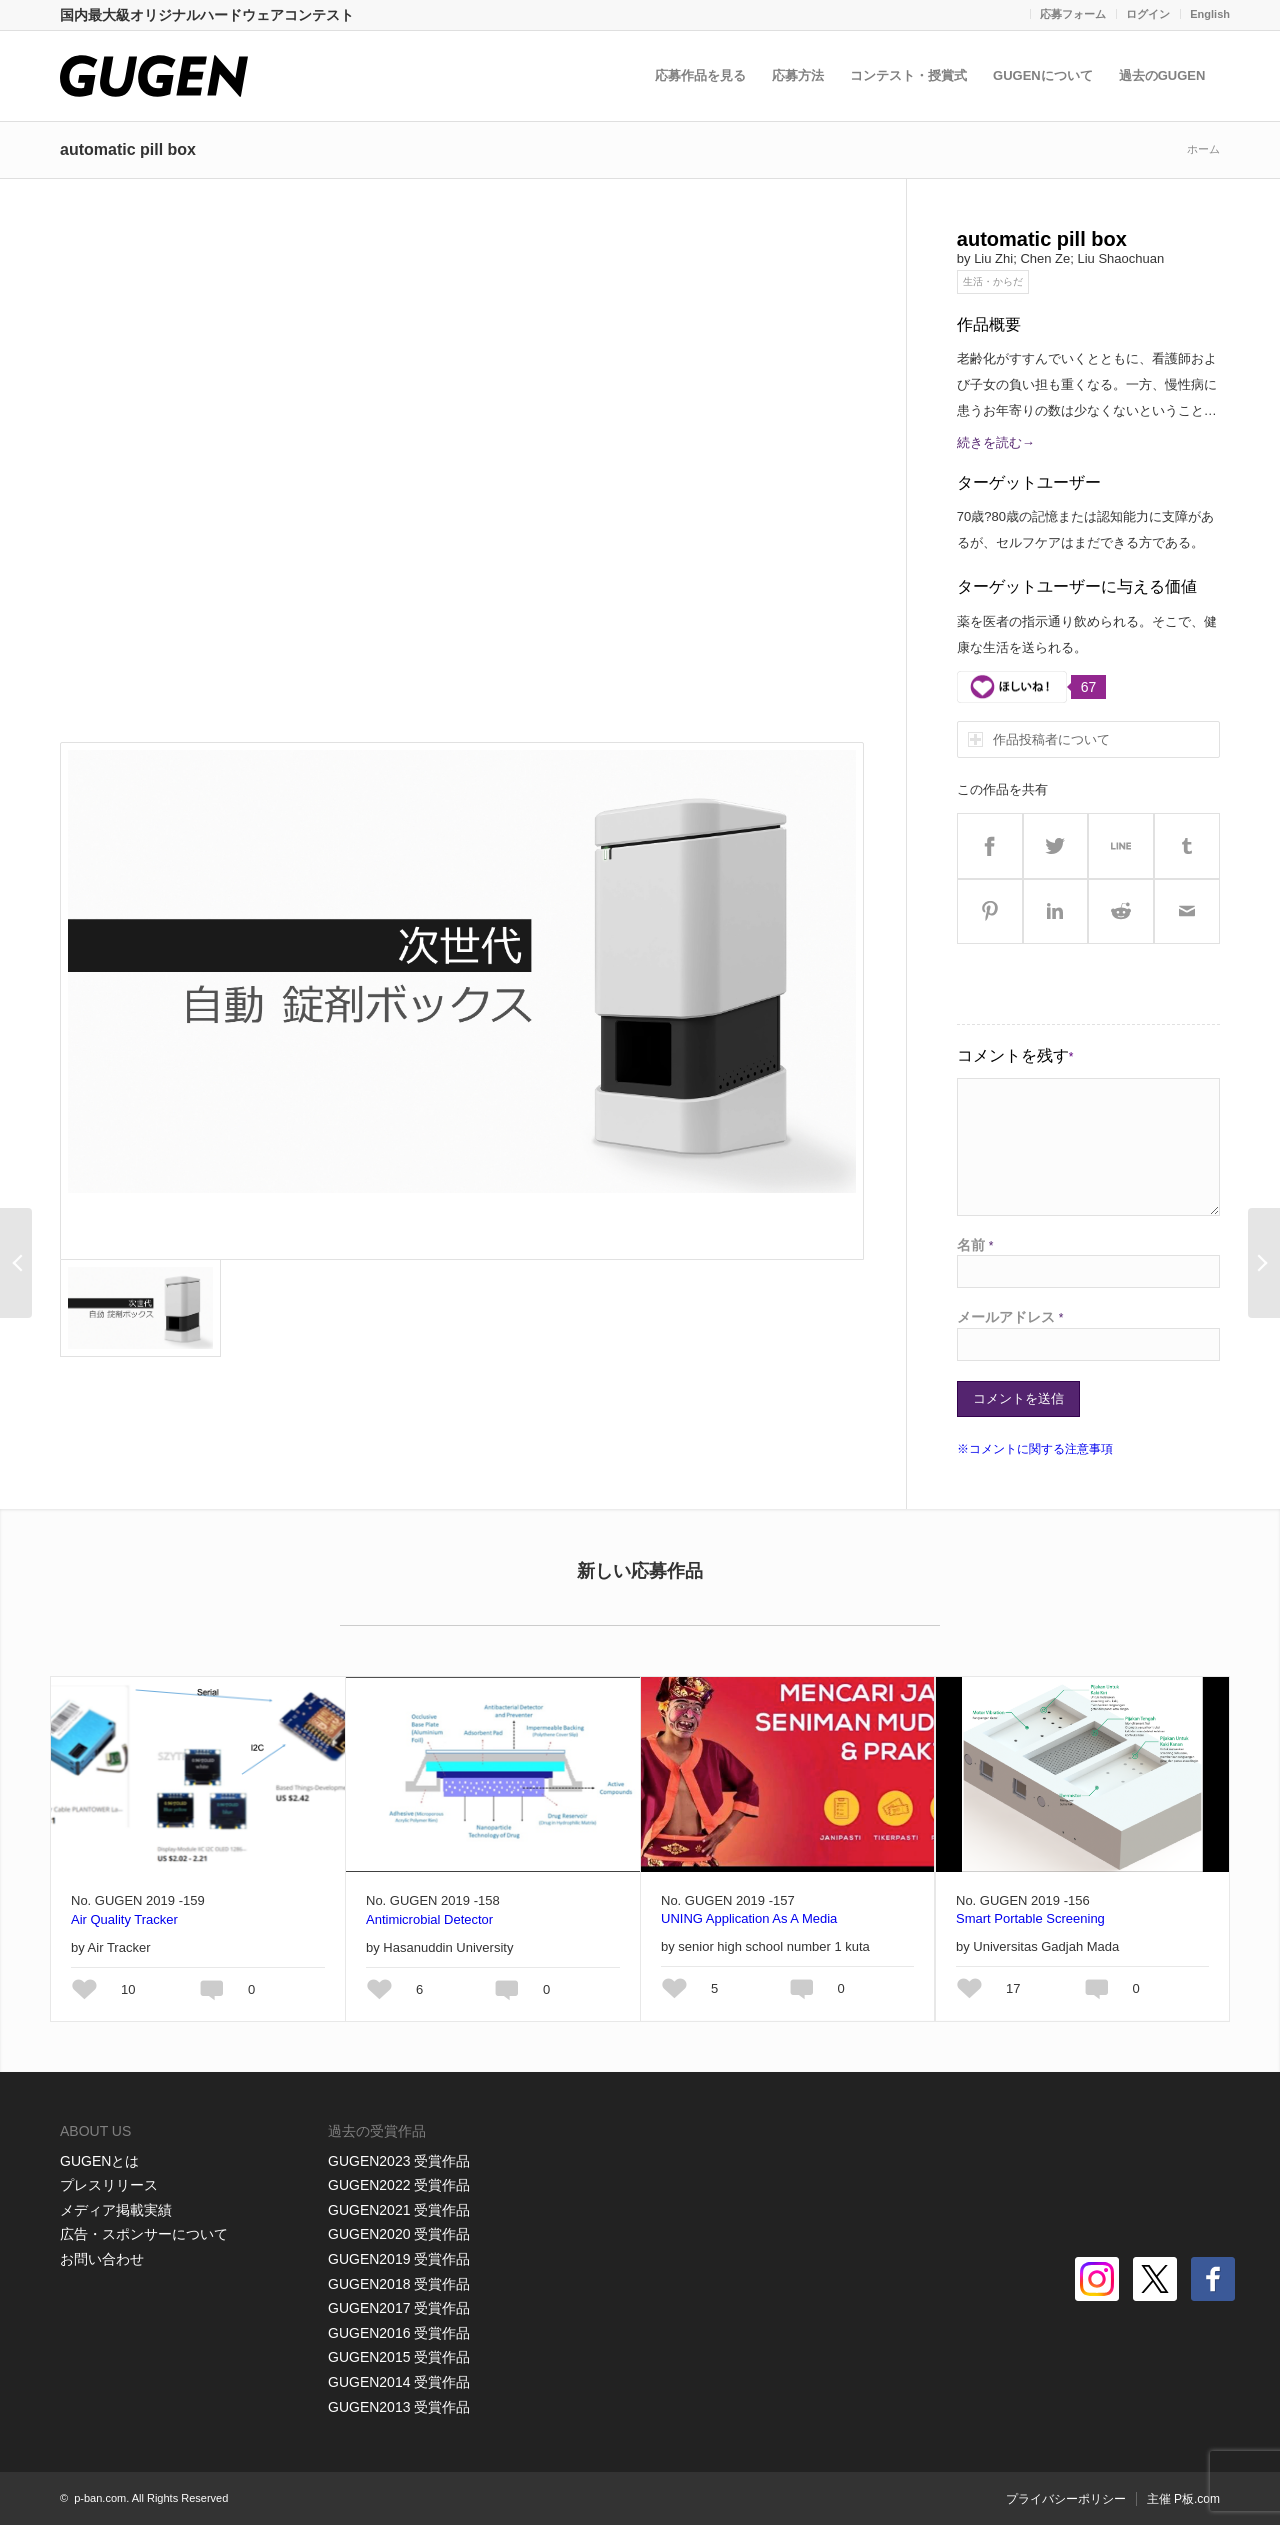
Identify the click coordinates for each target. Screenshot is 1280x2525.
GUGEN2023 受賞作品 (399, 2161)
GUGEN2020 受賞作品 (399, 2234)
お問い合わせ (102, 2259)
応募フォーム (1073, 14)
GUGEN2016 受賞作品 (399, 2333)
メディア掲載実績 (116, 2210)
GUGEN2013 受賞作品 (399, 2407)
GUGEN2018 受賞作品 (399, 2284)
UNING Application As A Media (749, 1918)
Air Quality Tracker (124, 1919)
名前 (975, 1245)
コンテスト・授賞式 (910, 75)
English (1210, 14)
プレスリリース (109, 2185)
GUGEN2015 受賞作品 (399, 2357)
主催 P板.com (1183, 2499)
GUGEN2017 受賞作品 (399, 2308)
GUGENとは (99, 2161)
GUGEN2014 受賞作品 (399, 2382)
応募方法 (800, 75)
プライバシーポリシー (1066, 2499)
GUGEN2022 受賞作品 (399, 2185)
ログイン (1148, 14)
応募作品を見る (702, 75)
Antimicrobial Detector (429, 1919)
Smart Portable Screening (1030, 1918)
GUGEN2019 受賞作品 (399, 2259)
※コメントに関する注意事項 (1035, 1449)
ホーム (1203, 149)
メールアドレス (1010, 1317)
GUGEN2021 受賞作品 (399, 2210)
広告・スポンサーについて (144, 2234)
